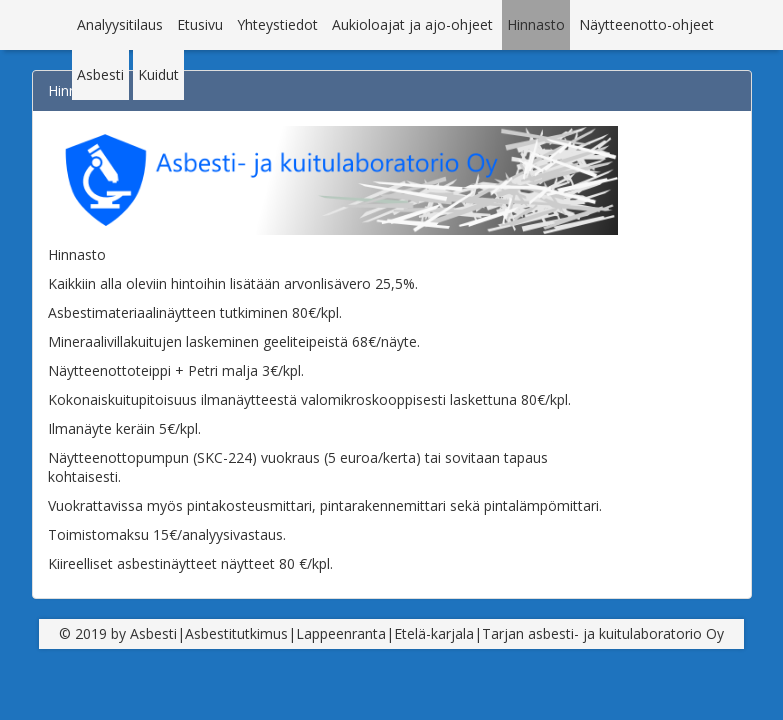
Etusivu (200, 24)
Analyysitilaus (120, 24)
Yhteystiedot (277, 24)
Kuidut (158, 74)
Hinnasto (536, 24)
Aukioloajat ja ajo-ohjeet (412, 24)
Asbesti (100, 74)
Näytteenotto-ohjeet (646, 24)
